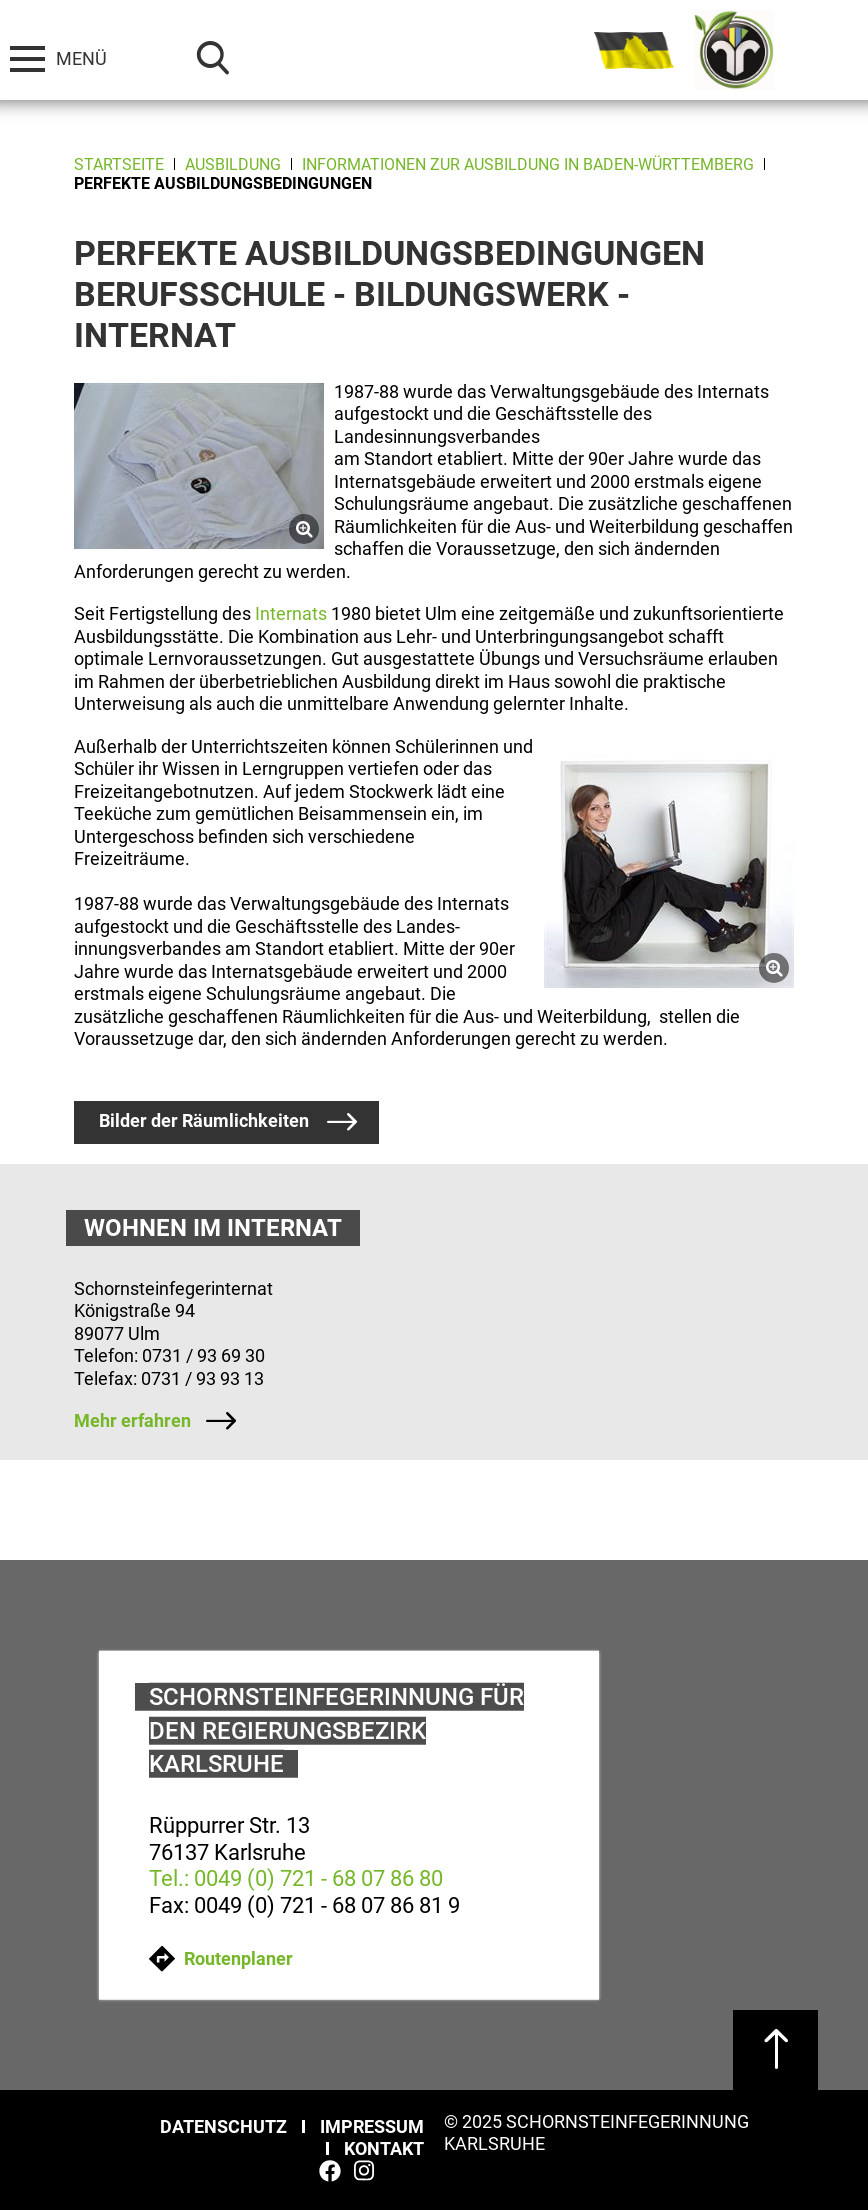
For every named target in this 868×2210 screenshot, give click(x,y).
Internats (291, 613)
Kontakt (384, 2148)
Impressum (372, 2126)
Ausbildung (233, 164)
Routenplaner (221, 1958)
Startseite (119, 164)
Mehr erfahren (132, 1420)
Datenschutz (223, 2126)
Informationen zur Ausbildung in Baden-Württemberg (528, 164)
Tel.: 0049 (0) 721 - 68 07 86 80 (296, 1878)
